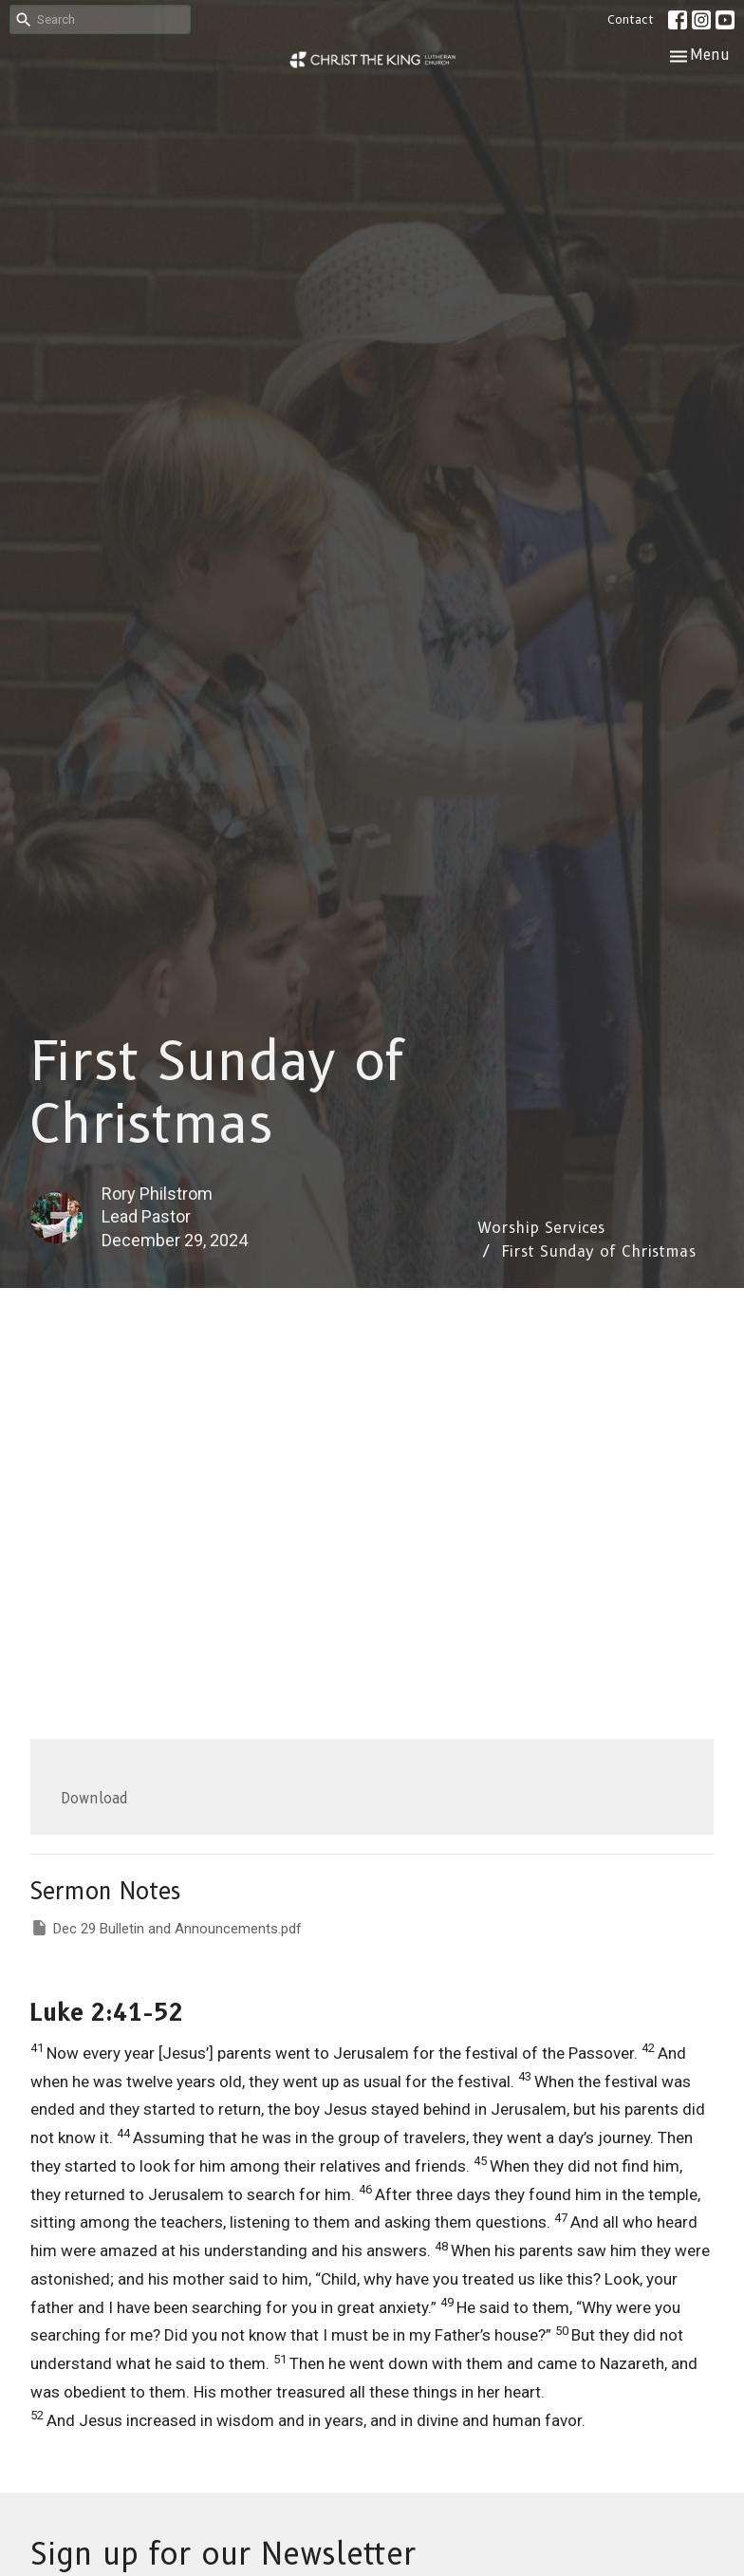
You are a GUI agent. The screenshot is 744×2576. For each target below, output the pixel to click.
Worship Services (540, 1228)
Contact (630, 19)
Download (94, 1798)
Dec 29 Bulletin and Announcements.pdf (166, 1927)
